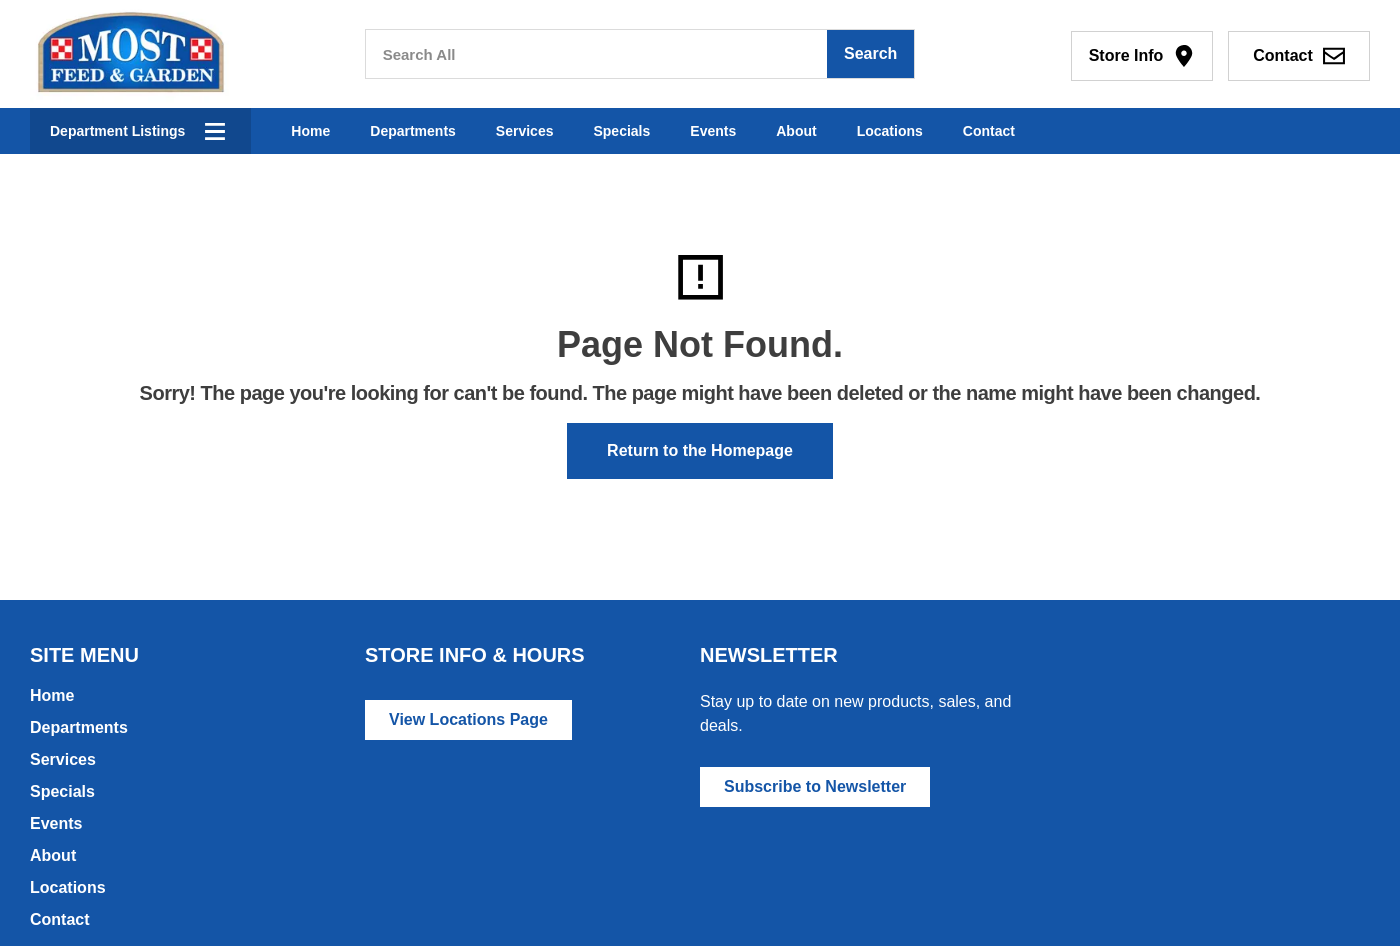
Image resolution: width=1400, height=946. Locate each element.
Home (310, 131)
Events (713, 131)
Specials (621, 131)
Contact (989, 131)
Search (870, 53)
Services (525, 131)
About (796, 131)
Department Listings (117, 131)
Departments (413, 131)
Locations (890, 131)
